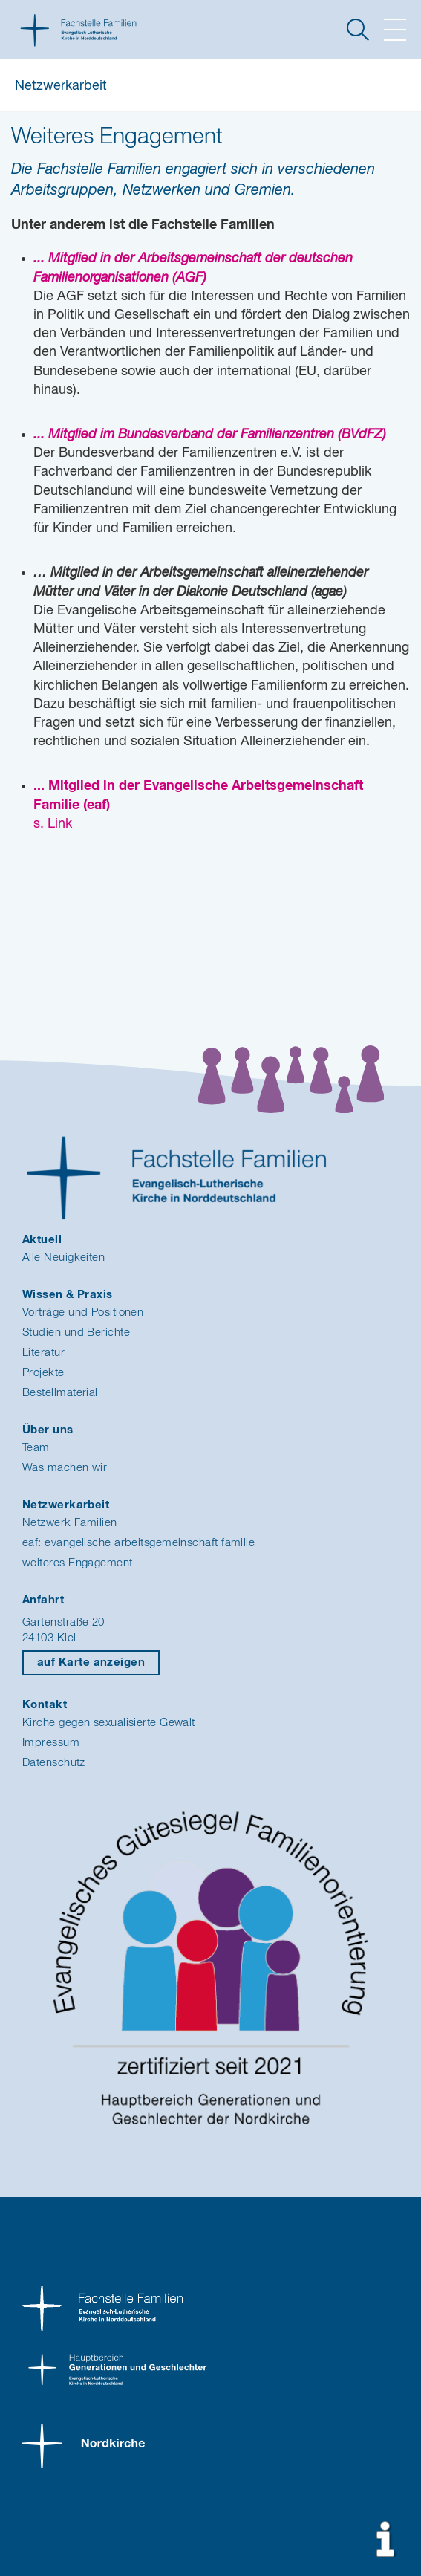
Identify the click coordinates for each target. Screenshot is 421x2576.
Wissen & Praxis (67, 1294)
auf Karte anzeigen (91, 1662)
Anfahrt (43, 1600)
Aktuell (42, 1239)
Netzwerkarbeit (61, 86)
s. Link (52, 824)
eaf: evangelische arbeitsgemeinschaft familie (138, 1542)
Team (36, 1447)
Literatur (43, 1352)
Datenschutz (53, 1762)
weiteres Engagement (77, 1562)
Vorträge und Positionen (82, 1312)
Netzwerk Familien (69, 1522)
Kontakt (44, 1704)
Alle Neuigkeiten (63, 1257)
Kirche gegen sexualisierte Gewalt (108, 1722)
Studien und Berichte (76, 1332)
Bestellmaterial (60, 1392)
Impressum (50, 1742)
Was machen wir (64, 1467)
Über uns (48, 1429)
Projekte (43, 1372)
